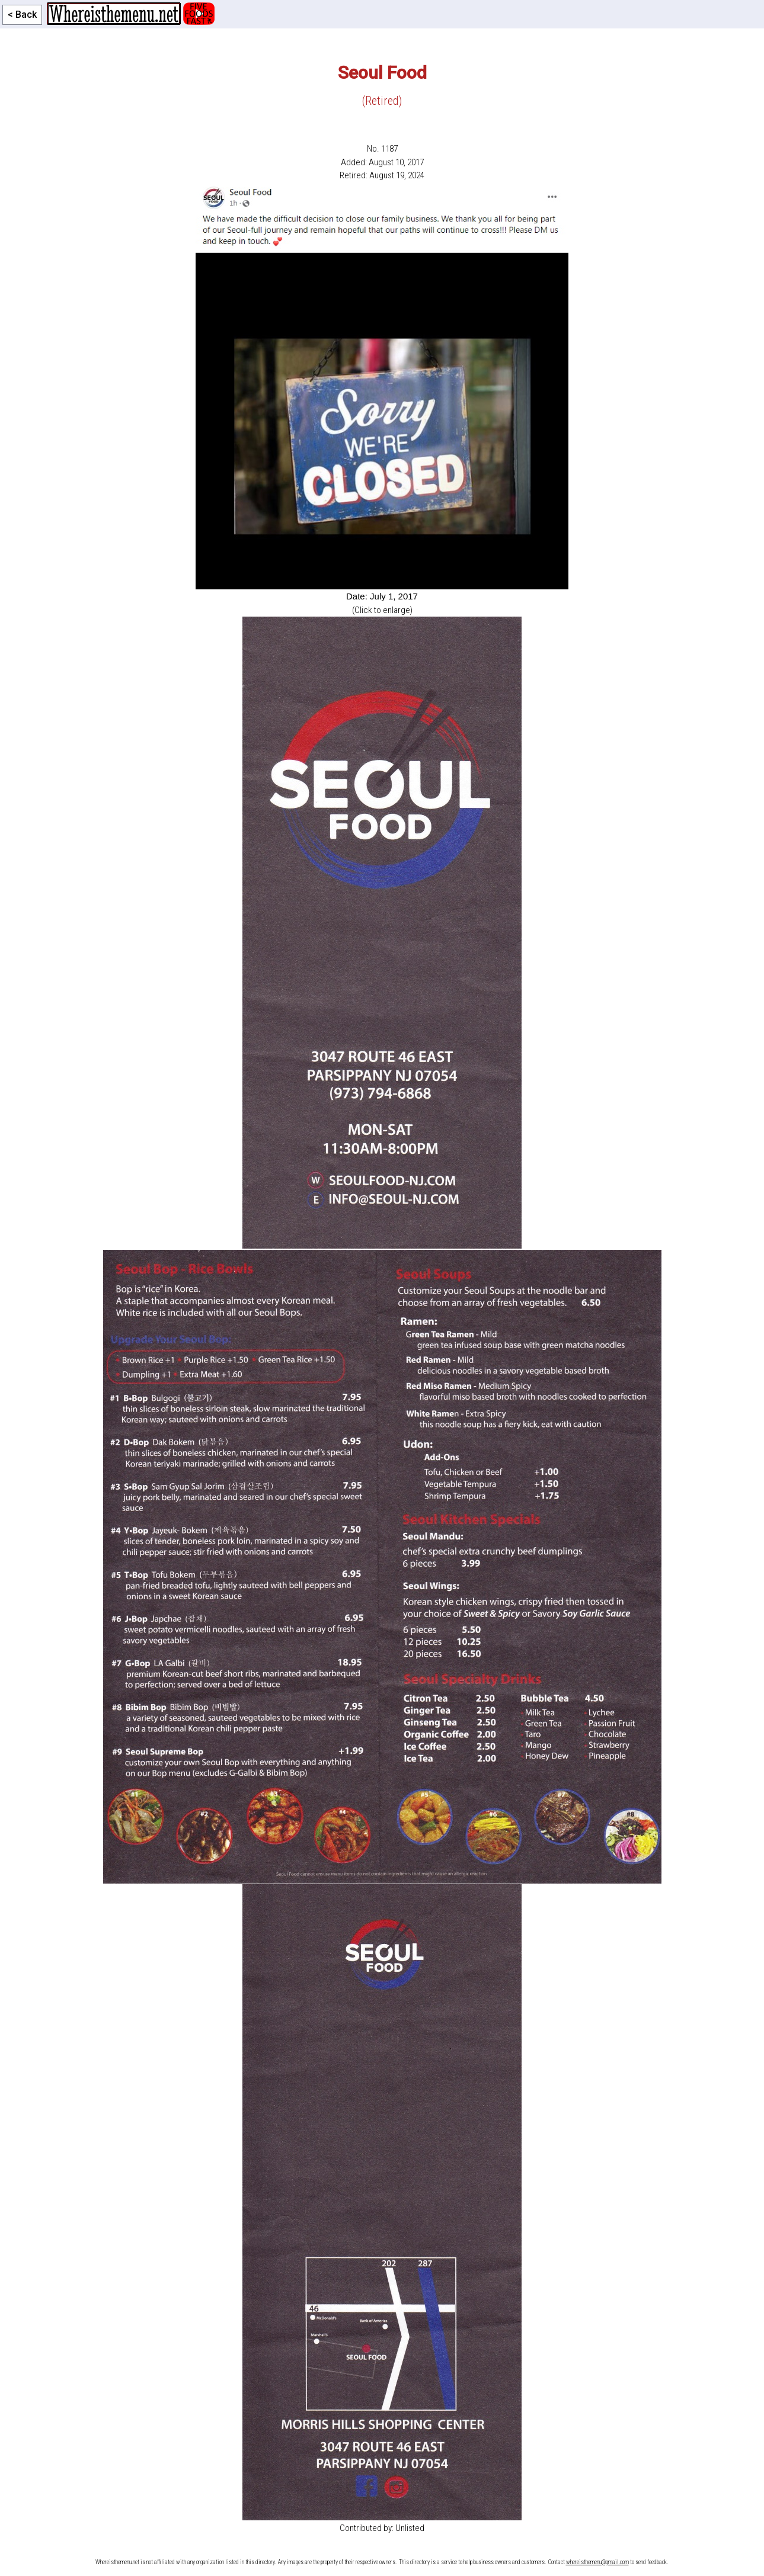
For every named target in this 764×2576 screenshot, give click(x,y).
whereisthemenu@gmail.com (597, 2562)
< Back (22, 14)
